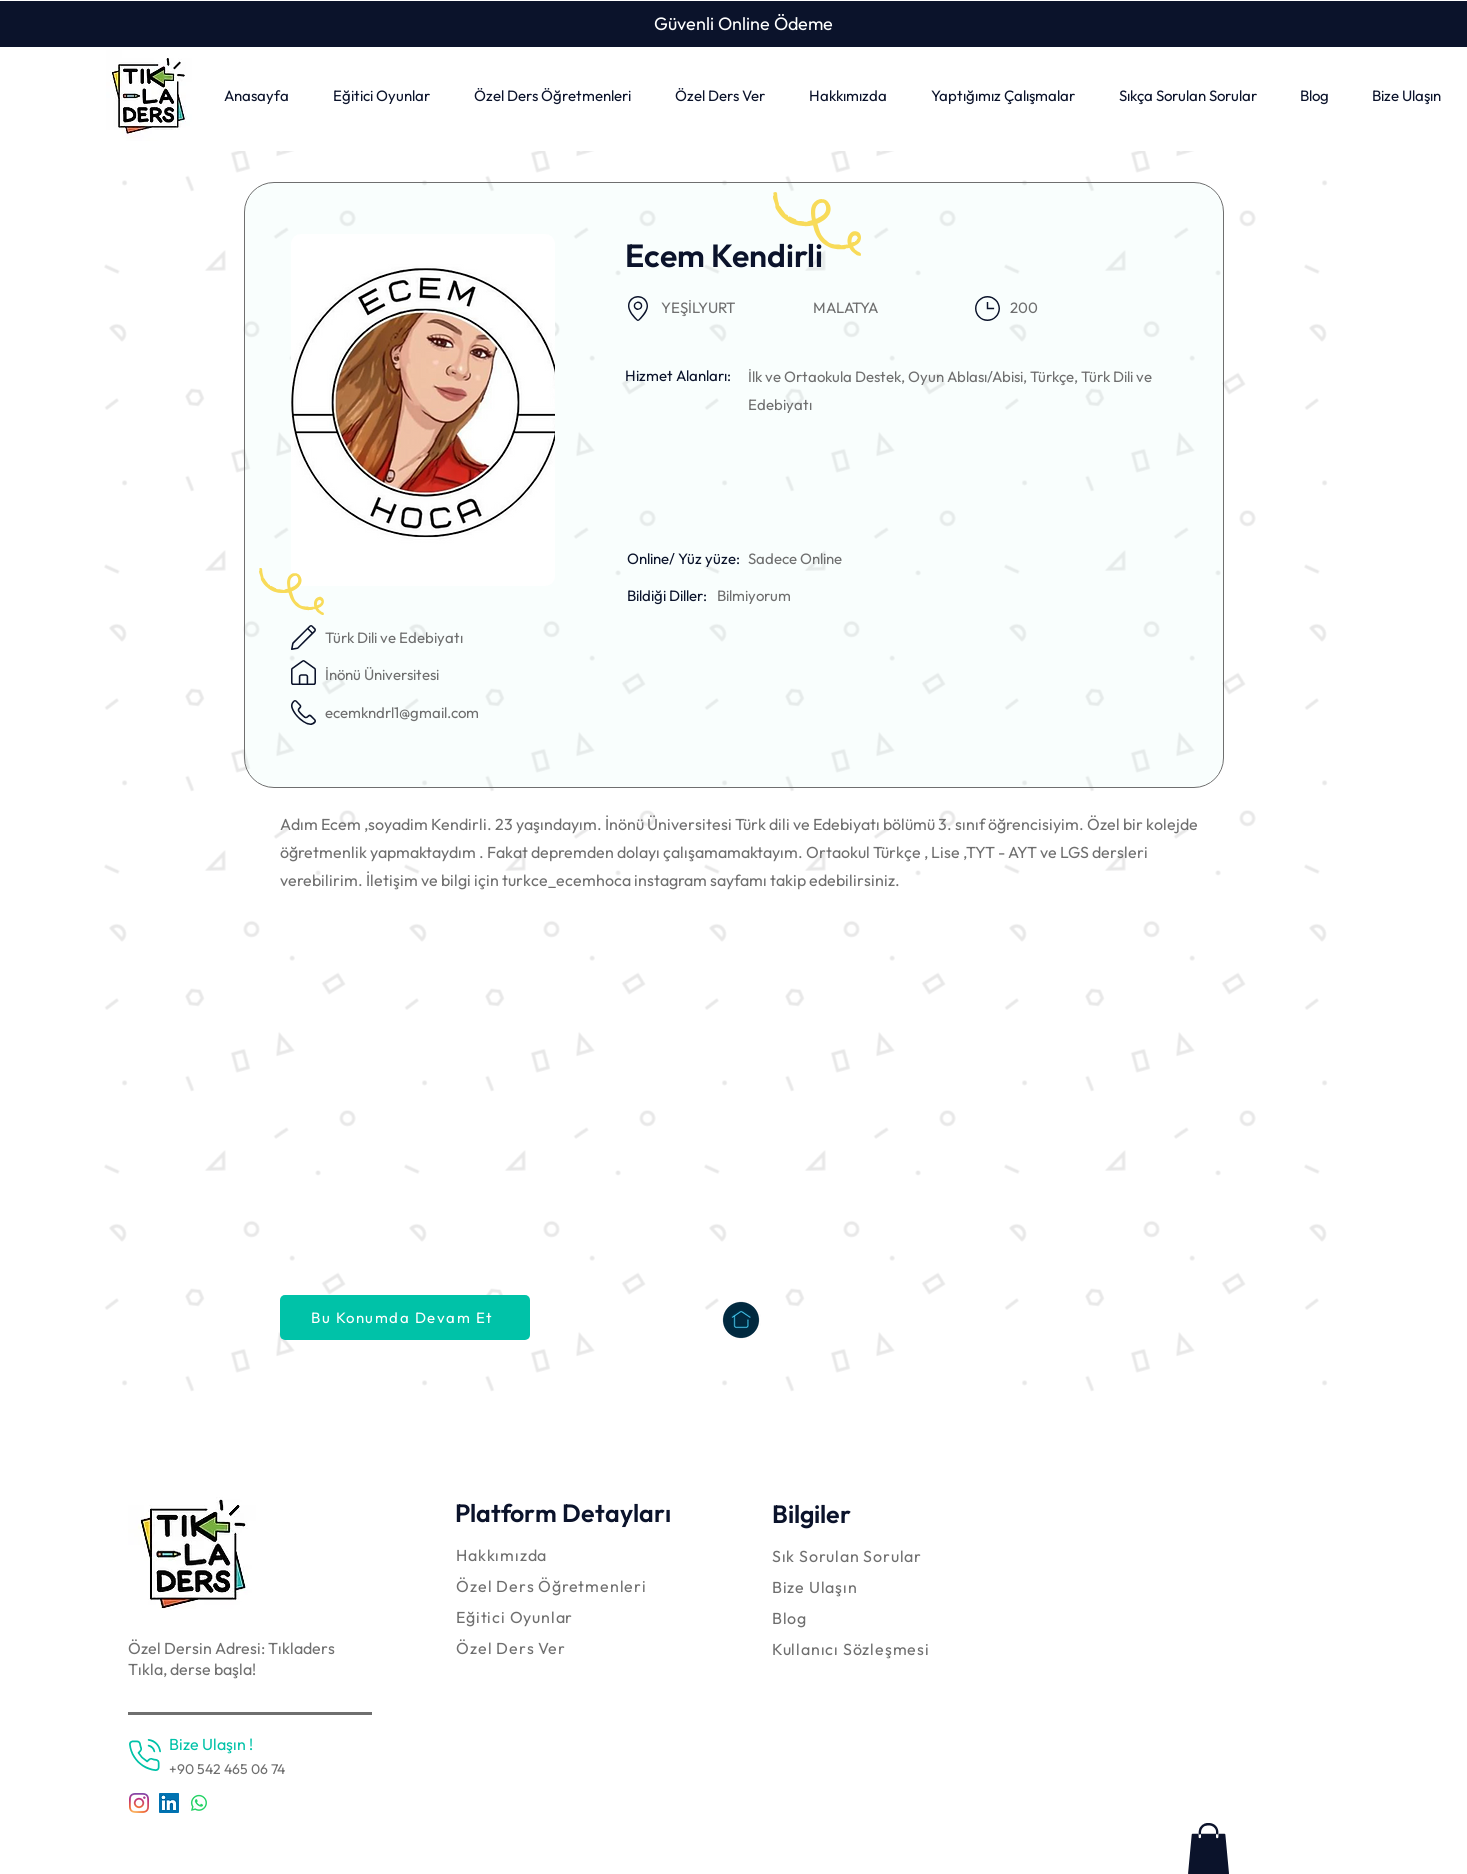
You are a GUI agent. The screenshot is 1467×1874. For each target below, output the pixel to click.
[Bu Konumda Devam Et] (405, 1317)
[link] (1208, 1848)
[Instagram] (139, 1803)
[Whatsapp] (199, 1803)
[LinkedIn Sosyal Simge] (169, 1803)
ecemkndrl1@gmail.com (402, 712)
